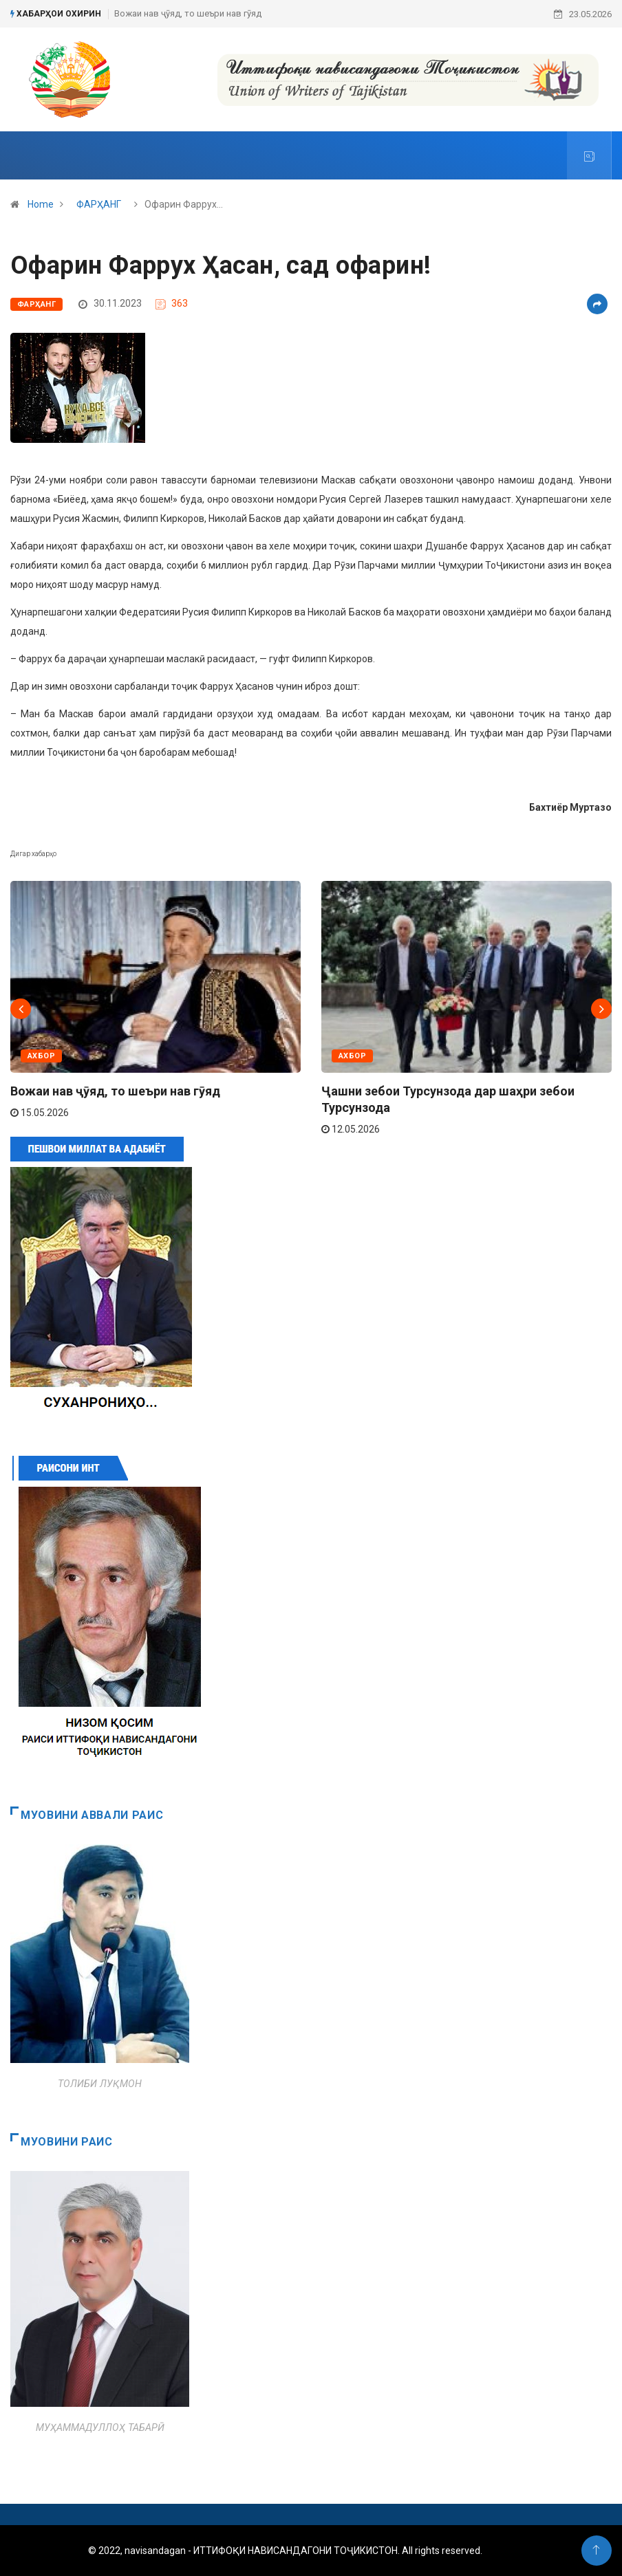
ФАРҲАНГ (98, 204)
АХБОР (41, 1055)
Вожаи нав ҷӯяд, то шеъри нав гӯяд (187, 13)
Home (41, 204)
